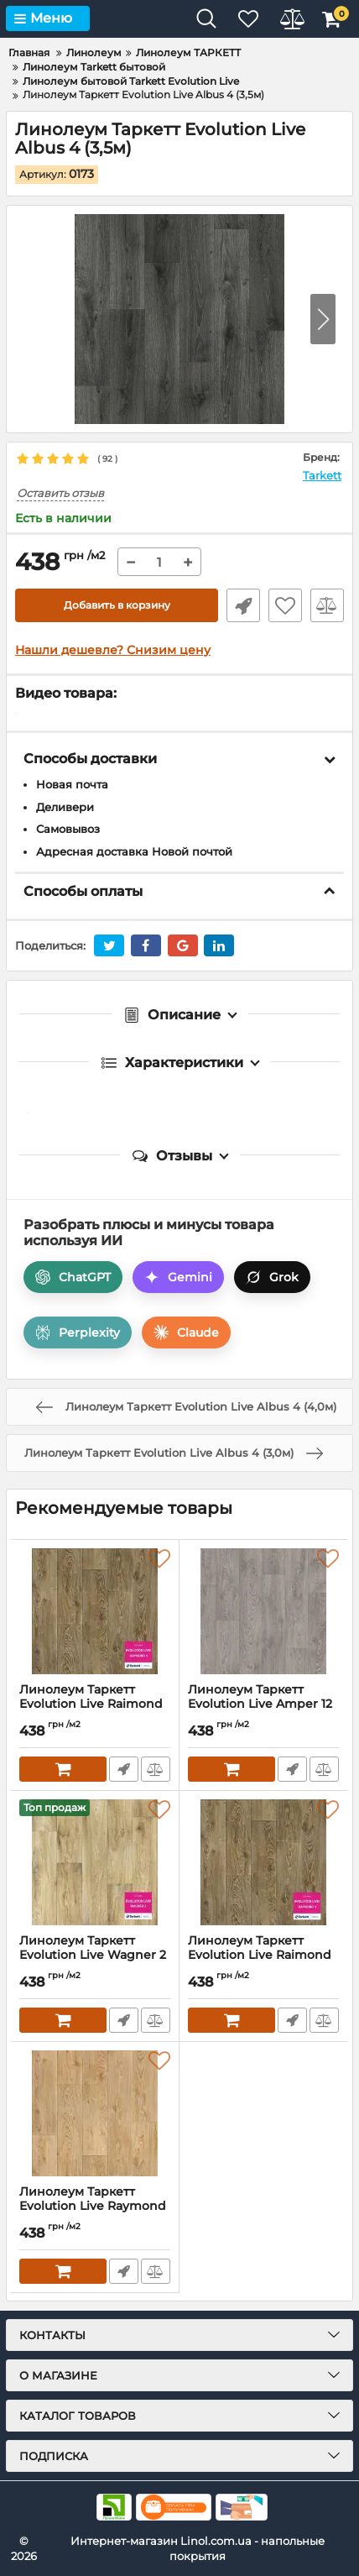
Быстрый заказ (243, 605)
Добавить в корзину (117, 605)
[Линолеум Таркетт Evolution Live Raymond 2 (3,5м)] (94, 2113)
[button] (323, 319)
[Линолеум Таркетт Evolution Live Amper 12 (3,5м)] (263, 1611)
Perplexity (77, 1332)
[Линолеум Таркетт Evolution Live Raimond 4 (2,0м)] (263, 1862)
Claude (186, 1332)
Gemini (178, 1277)
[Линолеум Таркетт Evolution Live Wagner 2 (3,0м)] (94, 1862)
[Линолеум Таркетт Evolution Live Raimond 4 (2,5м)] (94, 1611)
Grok (272, 1277)
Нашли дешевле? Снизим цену (113, 650)
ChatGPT (73, 1277)
